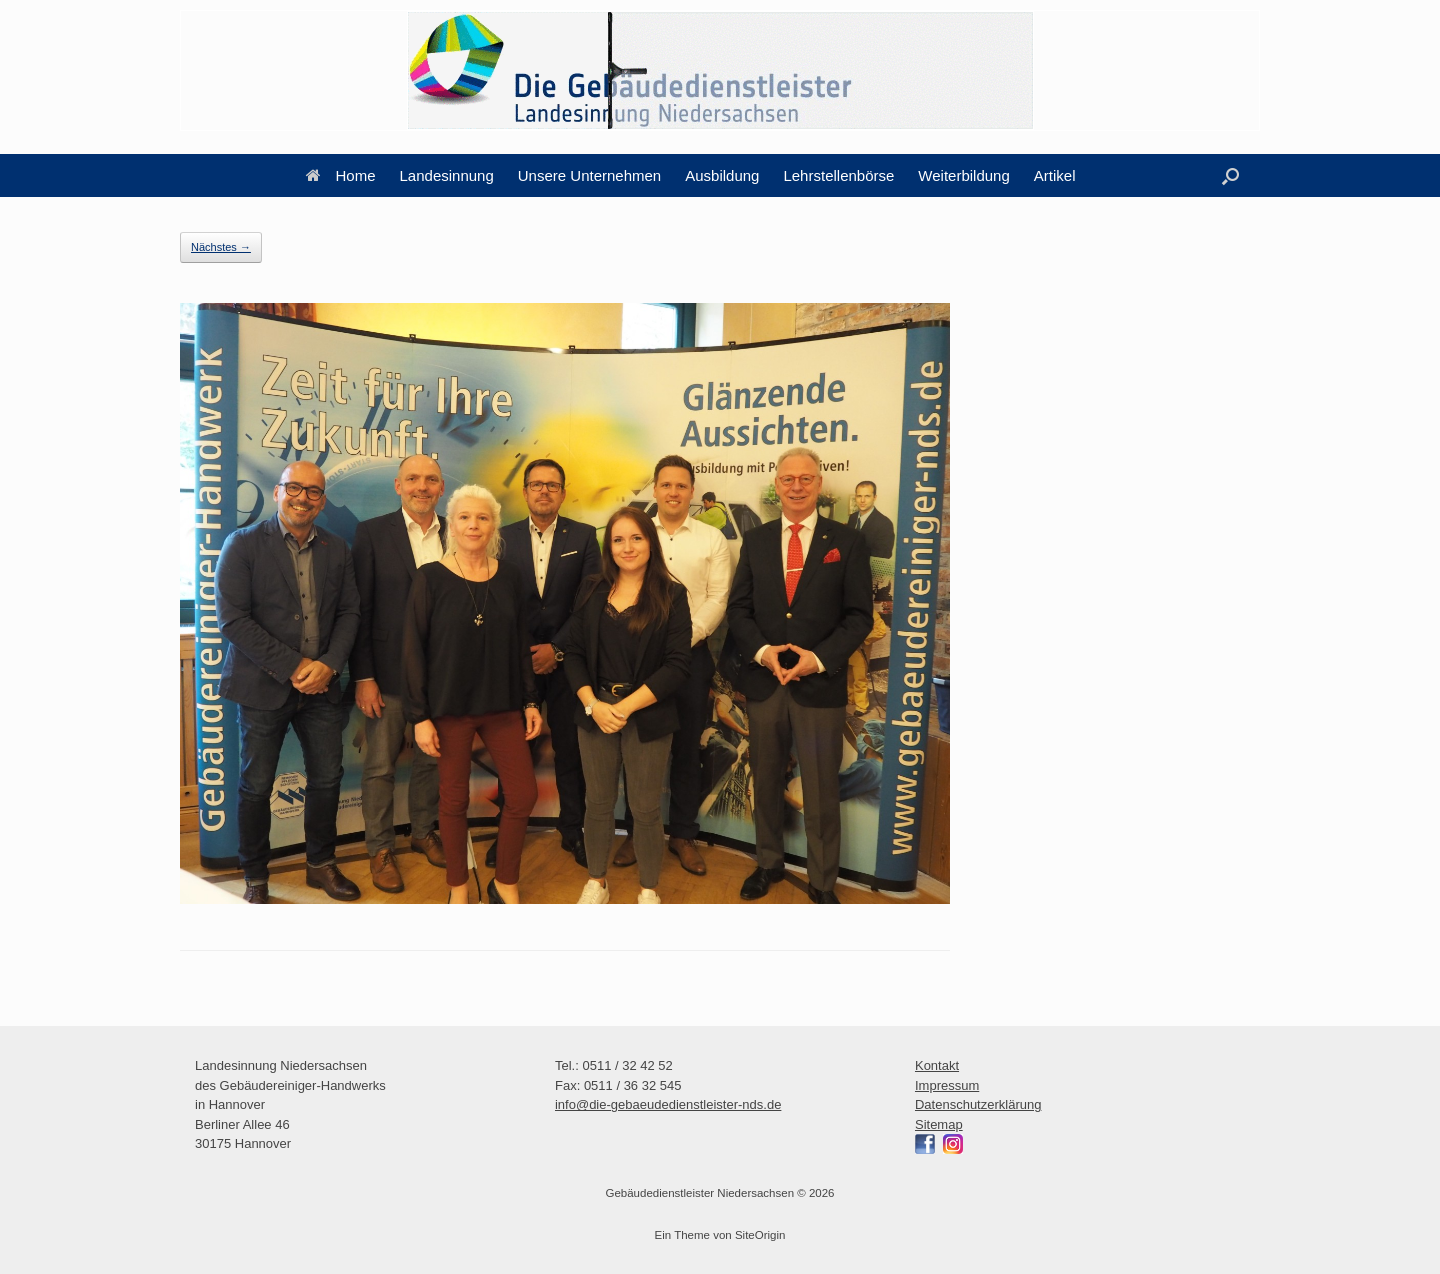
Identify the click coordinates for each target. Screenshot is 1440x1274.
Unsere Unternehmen (589, 175)
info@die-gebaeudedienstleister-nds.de (668, 1104)
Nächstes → (221, 247)
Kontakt (937, 1065)
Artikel (1055, 175)
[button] (1230, 175)
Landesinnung (447, 175)
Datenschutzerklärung (978, 1104)
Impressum (947, 1085)
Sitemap (939, 1124)
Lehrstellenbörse (838, 175)
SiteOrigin (760, 1235)
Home (341, 175)
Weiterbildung (963, 175)
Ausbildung (722, 175)
